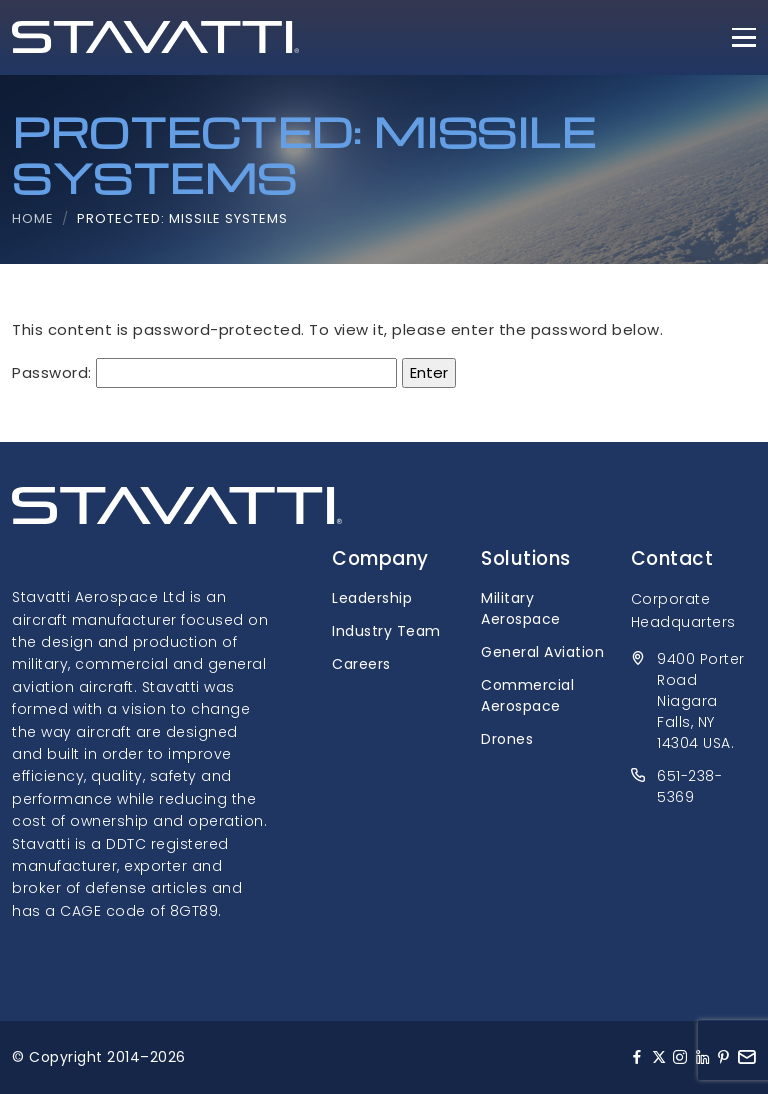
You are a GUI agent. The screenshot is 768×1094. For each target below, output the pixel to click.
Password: (204, 373)
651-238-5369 (689, 786)
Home (33, 218)
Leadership (372, 598)
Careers (361, 664)
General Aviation (542, 652)
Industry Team (386, 631)
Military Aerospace (521, 608)
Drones (507, 739)
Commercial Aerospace (527, 695)
